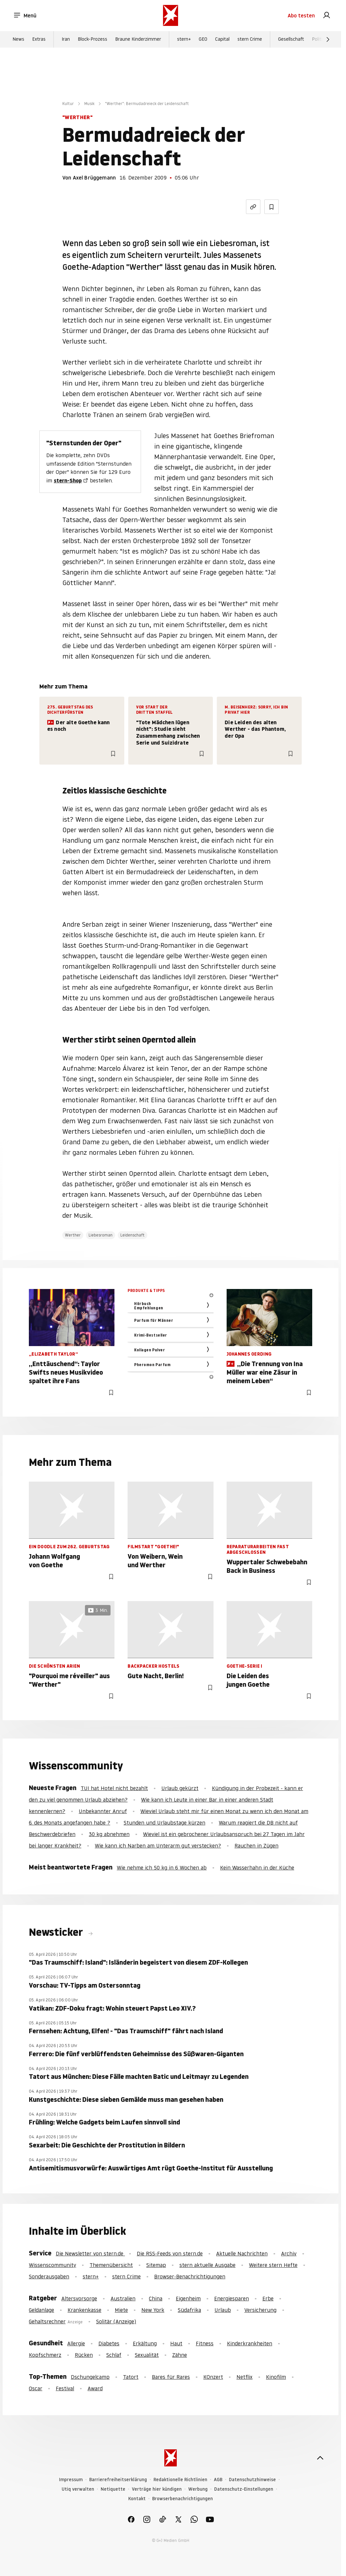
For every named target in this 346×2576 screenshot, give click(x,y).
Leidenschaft (132, 1235)
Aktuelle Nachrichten (242, 2253)
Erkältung (145, 2343)
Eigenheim (188, 2298)
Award (95, 2388)
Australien (123, 2298)
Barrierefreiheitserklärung (118, 2479)
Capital (222, 40)
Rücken (84, 2355)
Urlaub (222, 2310)
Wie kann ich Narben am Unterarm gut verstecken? (158, 1845)
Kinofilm (276, 2377)
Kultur (68, 103)
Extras (39, 40)
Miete (121, 2310)
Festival (65, 2388)
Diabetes (108, 2343)
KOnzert (213, 2377)
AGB (218, 2479)
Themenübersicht (111, 2265)
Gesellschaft (291, 40)
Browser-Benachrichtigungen (189, 2276)
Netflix (244, 2377)
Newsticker (57, 1932)
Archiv (288, 2253)
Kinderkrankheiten (249, 2343)
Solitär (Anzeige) (116, 2321)
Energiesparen (231, 2298)
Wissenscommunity (52, 2265)
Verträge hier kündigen (157, 2489)
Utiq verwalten (78, 2489)
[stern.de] (170, 15)
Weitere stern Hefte (273, 2265)
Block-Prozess (92, 40)
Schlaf (113, 2355)
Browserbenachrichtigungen (182, 2499)
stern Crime (249, 40)
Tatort (130, 2377)
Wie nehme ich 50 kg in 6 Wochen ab (162, 1867)
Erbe (268, 2298)
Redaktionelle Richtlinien (180, 2479)
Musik (89, 103)
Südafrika (189, 2310)
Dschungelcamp (90, 2377)
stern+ (184, 40)
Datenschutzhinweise (252, 2479)
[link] (326, 15)
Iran (66, 40)
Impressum (71, 2479)
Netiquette (113, 2489)
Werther (73, 1235)
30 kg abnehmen (109, 1834)
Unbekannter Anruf (103, 1811)
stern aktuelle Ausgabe (207, 2265)
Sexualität (147, 2355)
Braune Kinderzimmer (138, 40)
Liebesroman (100, 1235)
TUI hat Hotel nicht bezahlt (114, 1788)
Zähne (179, 2355)
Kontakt (137, 2499)
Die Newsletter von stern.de (90, 2253)
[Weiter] (328, 39)
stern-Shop (68, 480)
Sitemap (156, 2265)
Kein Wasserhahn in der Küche (257, 1867)
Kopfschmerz (45, 2355)
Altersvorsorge (79, 2298)
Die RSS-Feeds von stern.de (170, 2253)
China (155, 2298)
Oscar (35, 2388)
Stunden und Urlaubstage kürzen (164, 1822)
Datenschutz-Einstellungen (243, 2489)
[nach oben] (320, 2458)
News (18, 40)
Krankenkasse (84, 2310)
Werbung (198, 2489)
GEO (203, 40)
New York (152, 2310)
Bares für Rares (171, 2377)
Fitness (205, 2343)
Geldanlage (41, 2310)
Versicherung (260, 2310)
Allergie (76, 2343)
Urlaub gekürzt (179, 1788)
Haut (176, 2343)
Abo (301, 15)
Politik (318, 40)
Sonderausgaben (49, 2276)
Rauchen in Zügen (256, 1845)
